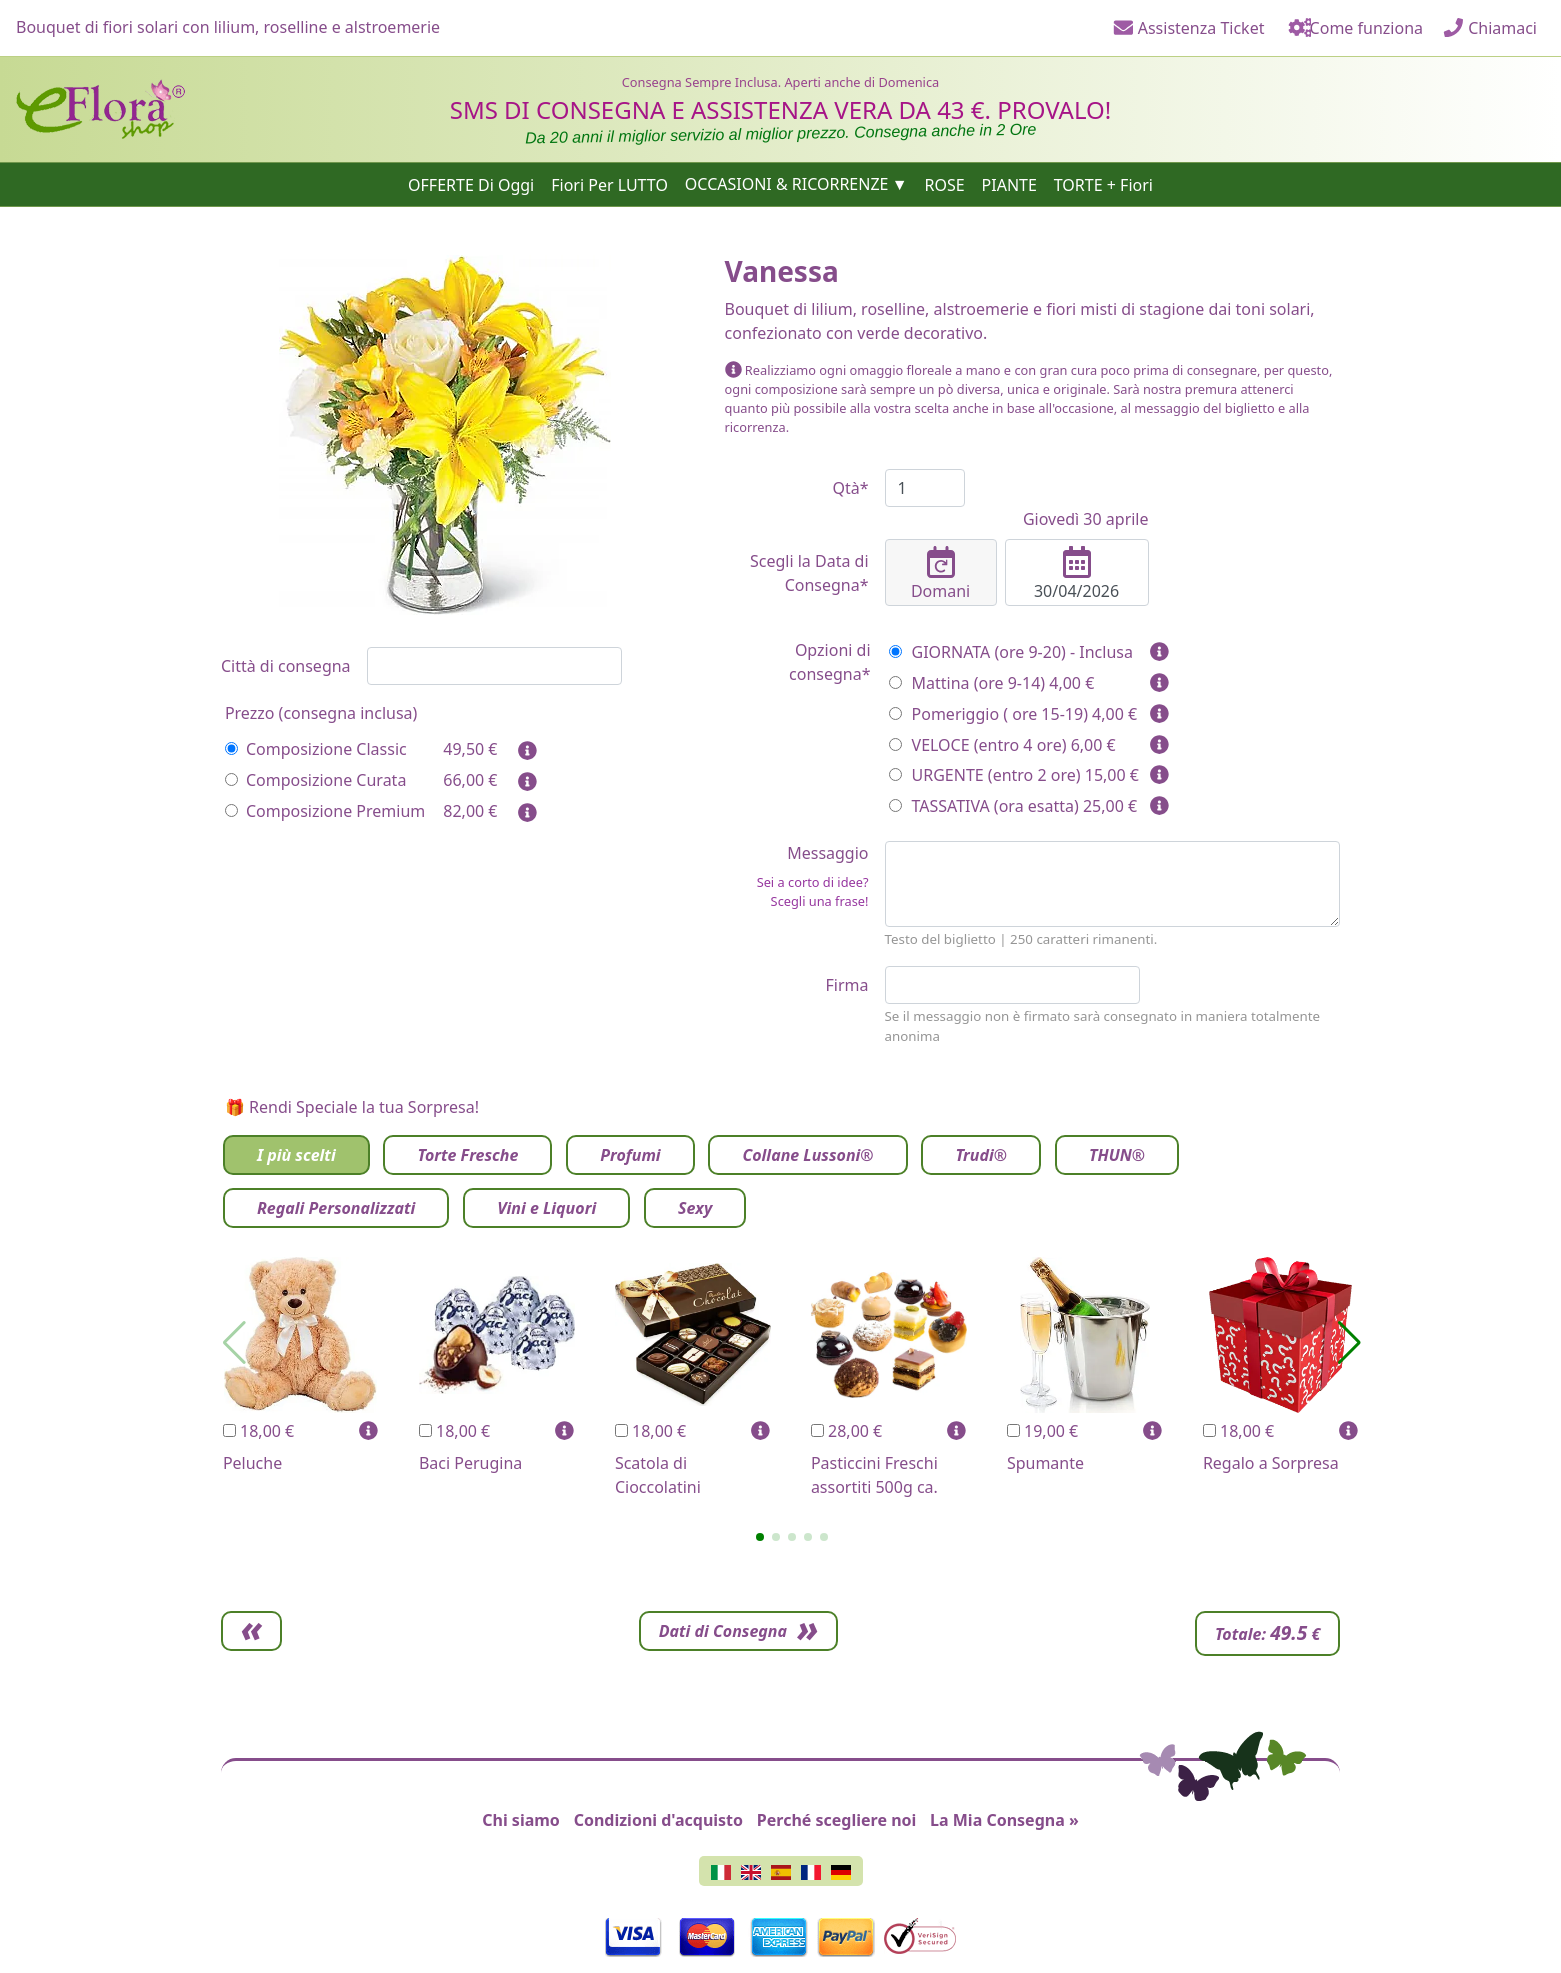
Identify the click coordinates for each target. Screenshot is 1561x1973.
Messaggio (797, 876)
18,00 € (258, 1431)
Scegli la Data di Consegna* (809, 573)
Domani (941, 574)
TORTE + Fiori (1103, 184)
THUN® (1117, 1155)
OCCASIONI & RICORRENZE (787, 184)
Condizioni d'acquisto (658, 1820)
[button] (760, 1537)
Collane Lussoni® (807, 1155)
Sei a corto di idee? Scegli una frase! (813, 891)
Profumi (630, 1155)
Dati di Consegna (1210, 1631)
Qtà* (850, 488)
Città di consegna (286, 666)
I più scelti (296, 1155)
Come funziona (1354, 28)
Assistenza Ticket (1189, 28)
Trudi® (981, 1155)
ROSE (944, 184)
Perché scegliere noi (836, 1820)
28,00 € (846, 1431)
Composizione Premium (325, 811)
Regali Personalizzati (336, 1208)
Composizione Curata (315, 780)
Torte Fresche (467, 1155)
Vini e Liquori (546, 1208)
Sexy (695, 1208)
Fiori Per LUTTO (609, 184)
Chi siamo (521, 1820)
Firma (847, 985)
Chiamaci (1490, 28)
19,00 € (1042, 1431)
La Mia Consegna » (1004, 1820)
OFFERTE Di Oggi (471, 184)
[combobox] (494, 666)
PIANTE (1009, 184)
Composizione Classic (316, 749)
